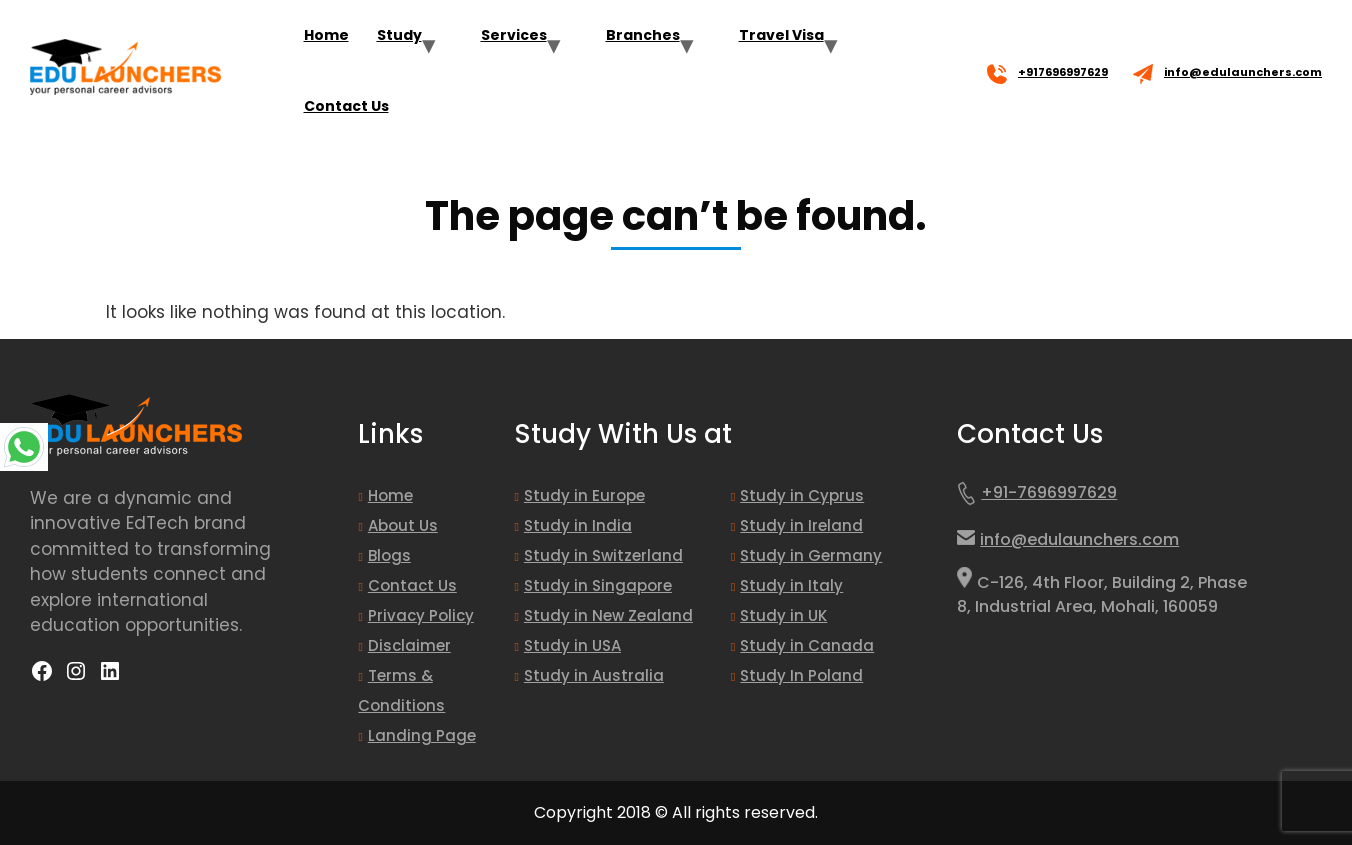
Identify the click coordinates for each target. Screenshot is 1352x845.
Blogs (389, 555)
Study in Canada (807, 645)
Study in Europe (584, 495)
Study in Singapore (598, 585)
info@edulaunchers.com (1243, 72)
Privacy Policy (421, 615)
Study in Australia (594, 675)
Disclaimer (409, 645)
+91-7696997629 (1037, 497)
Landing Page (422, 735)
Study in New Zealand (608, 615)
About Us (403, 525)
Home (326, 35)
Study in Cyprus (802, 495)
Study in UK (783, 615)
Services (514, 35)
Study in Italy (791, 585)
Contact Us (346, 106)
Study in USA (572, 645)
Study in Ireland (801, 525)
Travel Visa (781, 35)
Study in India (578, 525)
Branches (643, 35)
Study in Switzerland (603, 555)
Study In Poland (801, 675)
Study (399, 35)
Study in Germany (811, 555)
